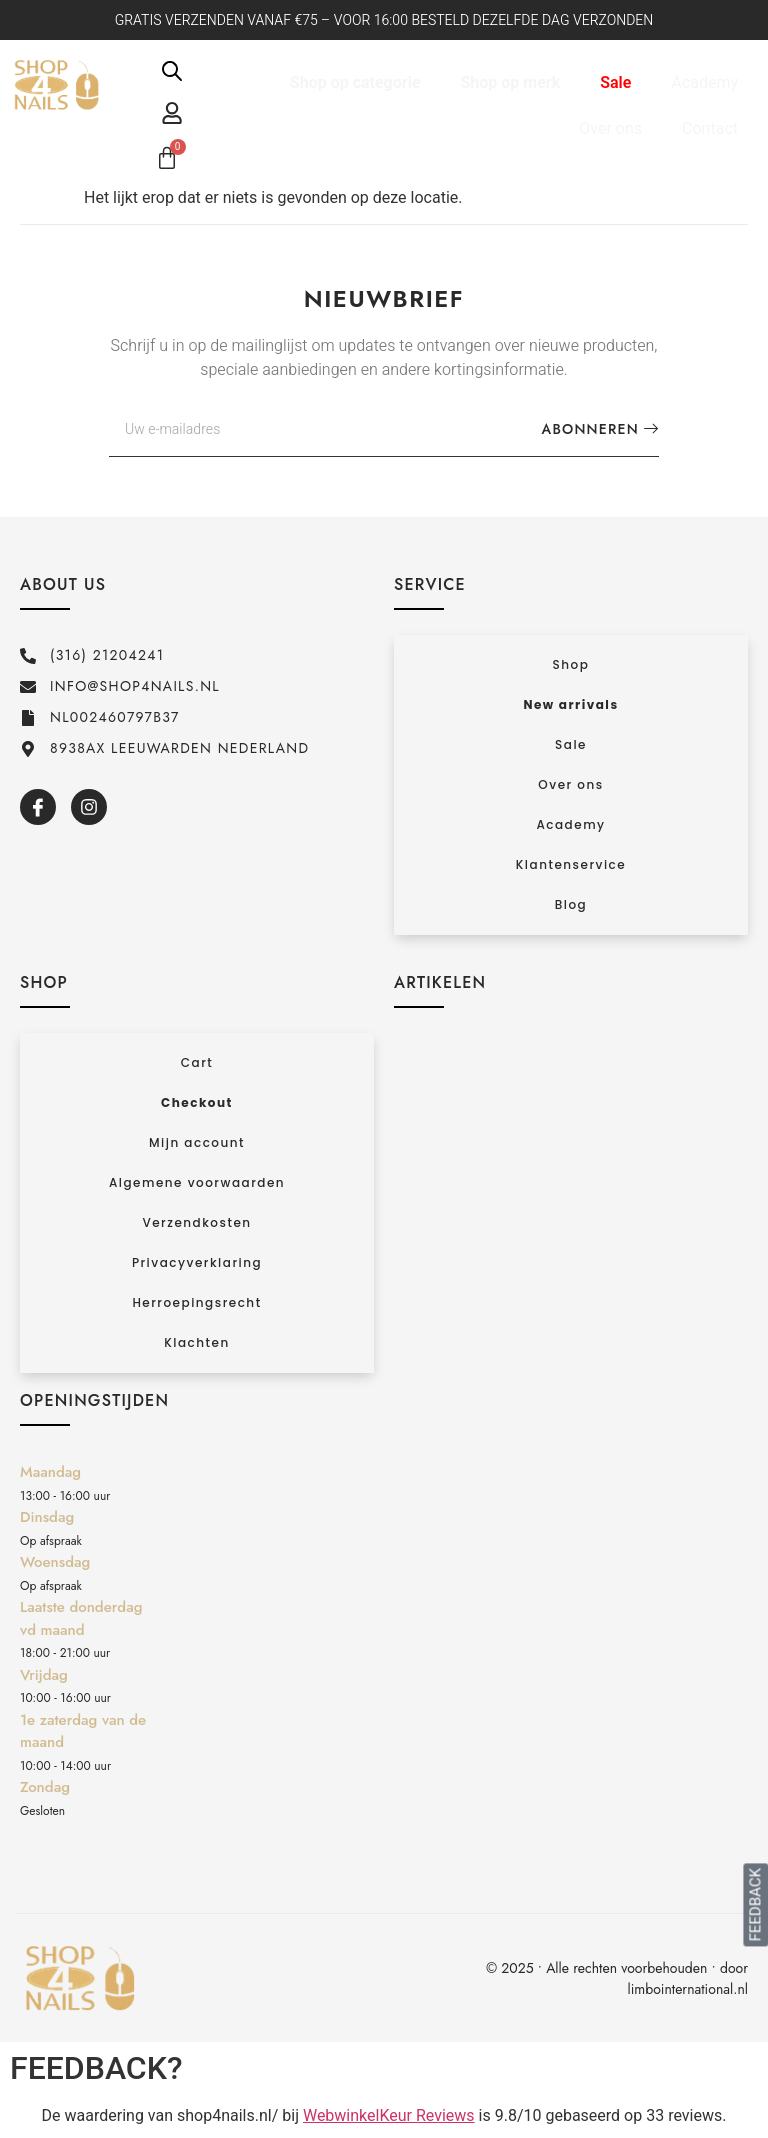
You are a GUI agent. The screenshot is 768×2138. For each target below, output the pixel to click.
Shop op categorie (355, 82)
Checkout (197, 1102)
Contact (710, 128)
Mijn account (197, 1142)
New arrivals (570, 704)
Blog (571, 904)
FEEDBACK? (96, 2068)
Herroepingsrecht (196, 1302)
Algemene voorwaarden (197, 1182)
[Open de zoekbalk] (172, 71)
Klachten (197, 1342)
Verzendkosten (196, 1222)
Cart (197, 1062)
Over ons (610, 128)
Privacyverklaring (197, 1262)
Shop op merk (511, 82)
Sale (615, 82)
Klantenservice (571, 864)
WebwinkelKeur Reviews (389, 2115)
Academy (704, 82)
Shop (571, 664)
